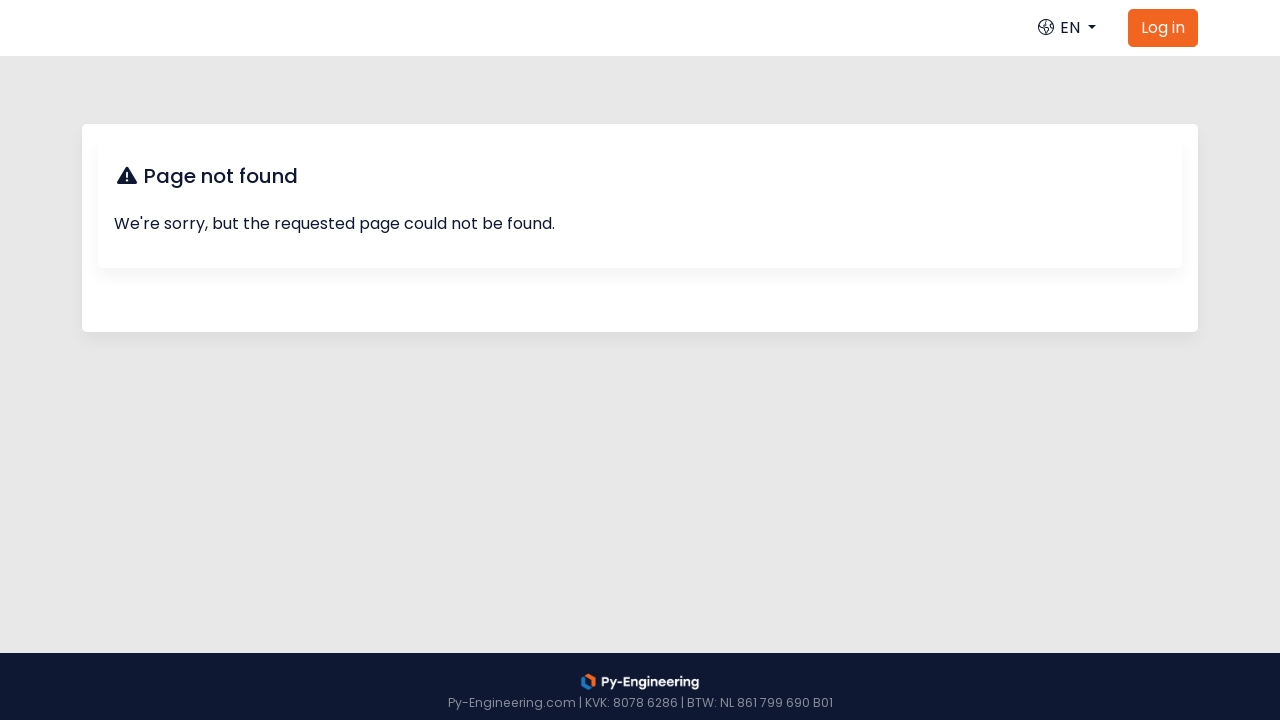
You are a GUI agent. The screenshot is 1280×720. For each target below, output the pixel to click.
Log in (1163, 27)
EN (1060, 27)
